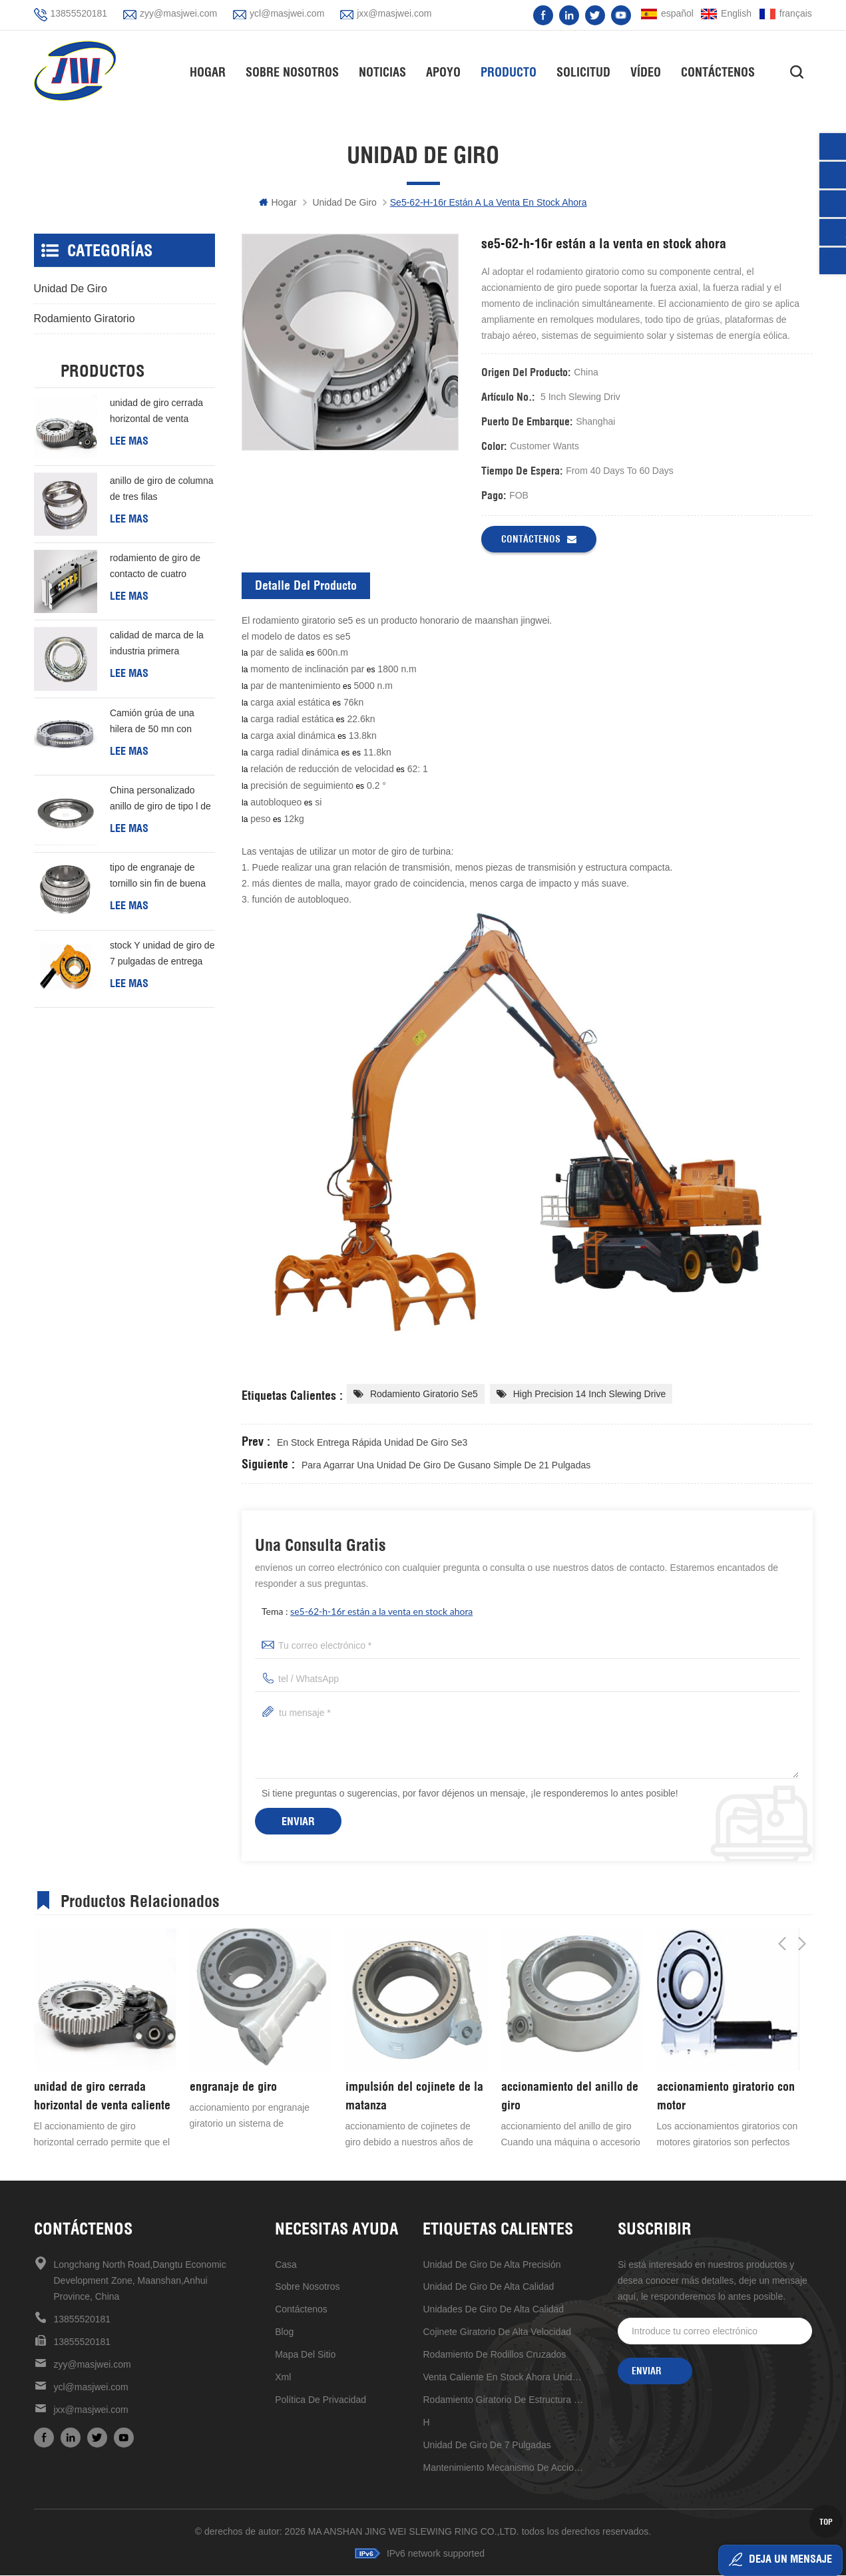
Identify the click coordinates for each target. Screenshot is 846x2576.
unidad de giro (344, 203)
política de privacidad (320, 2400)
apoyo (448, 70)
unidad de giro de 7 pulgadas (486, 2445)
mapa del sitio (305, 2355)
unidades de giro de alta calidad (493, 2309)
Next (802, 1899)
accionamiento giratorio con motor (726, 2096)
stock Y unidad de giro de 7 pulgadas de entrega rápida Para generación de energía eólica (162, 955)
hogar (212, 70)
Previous (782, 1899)
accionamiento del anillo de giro (569, 2096)
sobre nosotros (307, 2287)
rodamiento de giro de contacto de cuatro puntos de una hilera (155, 567)
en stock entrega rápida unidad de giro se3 (372, 1443)
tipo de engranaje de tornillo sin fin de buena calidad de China (158, 878)
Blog (284, 2332)
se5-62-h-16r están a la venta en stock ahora (381, 1611)
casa (286, 2265)
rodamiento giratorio (84, 319)
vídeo (650, 70)
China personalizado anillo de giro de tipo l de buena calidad (160, 800)
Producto (513, 70)
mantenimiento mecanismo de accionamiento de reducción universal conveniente (504, 2468)
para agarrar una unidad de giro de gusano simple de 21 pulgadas (446, 1465)
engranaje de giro (233, 2087)
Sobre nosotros (296, 70)
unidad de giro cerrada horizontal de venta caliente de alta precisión (161, 412)
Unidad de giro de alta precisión (491, 2265)
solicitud (588, 70)
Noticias (387, 70)
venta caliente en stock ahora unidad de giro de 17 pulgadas (504, 2377)
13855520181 (79, 13)
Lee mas (129, 441)
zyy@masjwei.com (178, 13)
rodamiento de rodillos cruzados (494, 2355)
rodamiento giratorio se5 (424, 1394)
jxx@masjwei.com (394, 13)
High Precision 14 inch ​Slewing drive (589, 1394)
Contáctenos (722, 70)
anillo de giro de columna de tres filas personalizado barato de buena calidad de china (162, 490)
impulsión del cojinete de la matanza (414, 2096)
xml (283, 2377)
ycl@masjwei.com (287, 13)
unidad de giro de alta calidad (488, 2287)
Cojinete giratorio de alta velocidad (497, 2332)
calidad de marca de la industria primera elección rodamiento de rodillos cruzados (158, 645)
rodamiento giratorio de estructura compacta (504, 2400)
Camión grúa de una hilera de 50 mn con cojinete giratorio (152, 723)
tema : (367, 1611)
